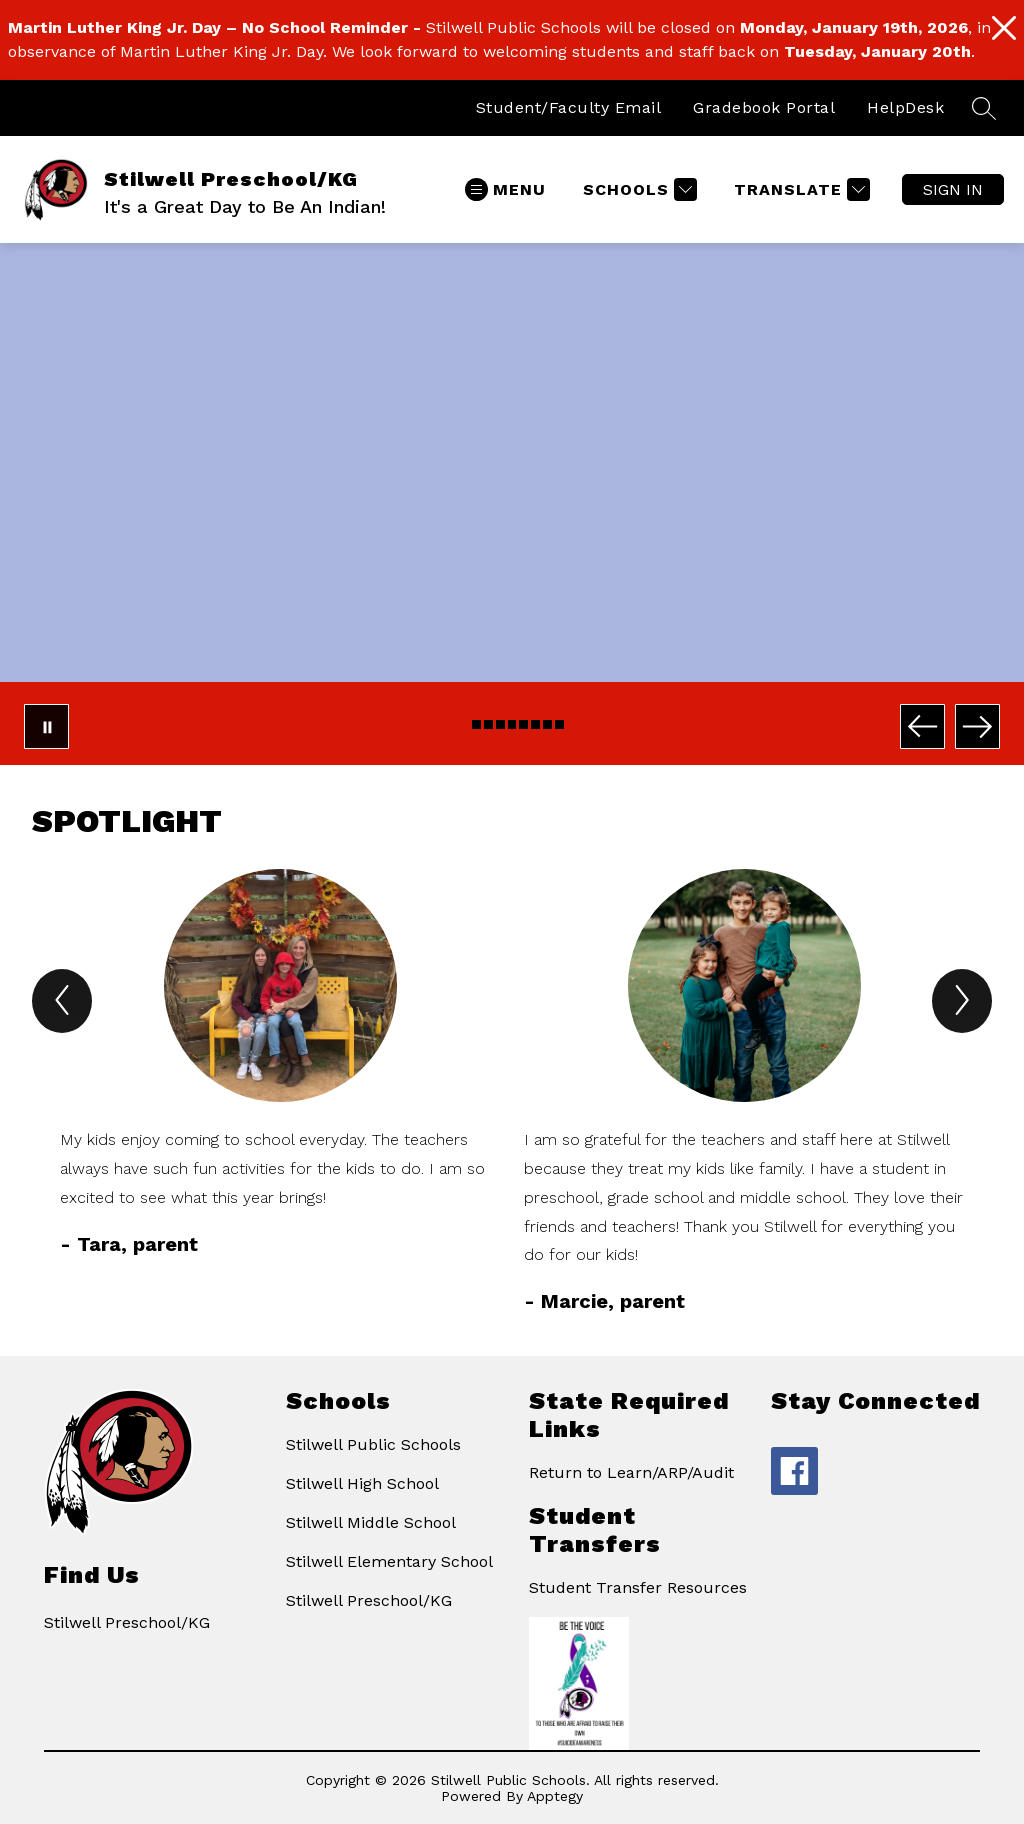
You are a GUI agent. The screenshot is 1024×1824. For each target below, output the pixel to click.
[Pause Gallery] (46, 726)
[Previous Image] (922, 726)
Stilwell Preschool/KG (369, 1600)
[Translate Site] (799, 189)
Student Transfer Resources (638, 1587)
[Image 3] (488, 724)
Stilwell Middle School (371, 1522)
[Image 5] (512, 724)
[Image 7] (535, 724)
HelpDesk (905, 107)
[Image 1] (464, 724)
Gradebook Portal (764, 107)
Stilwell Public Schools (373, 1444)
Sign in (953, 189)
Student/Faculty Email (569, 107)
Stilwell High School (362, 1483)
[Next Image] (977, 726)
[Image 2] (476, 724)
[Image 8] (547, 724)
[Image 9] (559, 724)
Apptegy (555, 1796)
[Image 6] (523, 724)
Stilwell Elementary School (389, 1561)
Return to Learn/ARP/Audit (631, 1472)
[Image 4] (500, 724)
